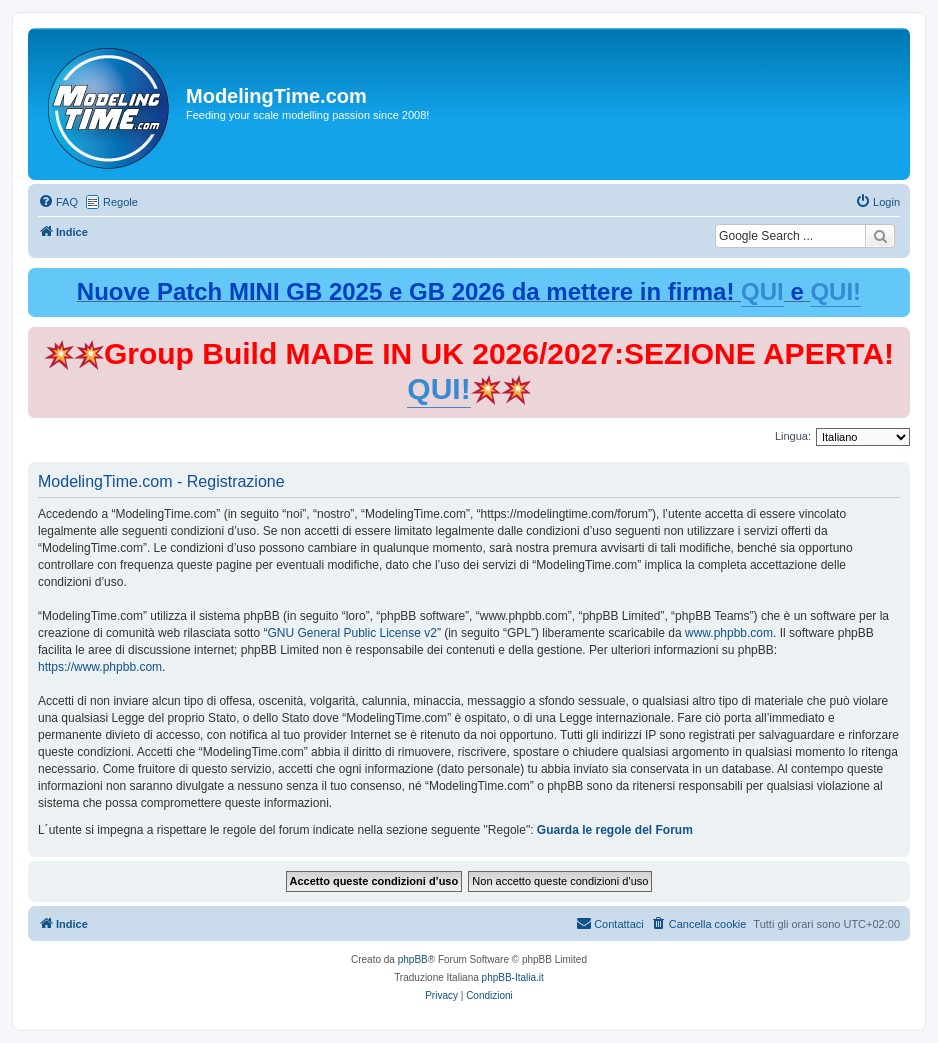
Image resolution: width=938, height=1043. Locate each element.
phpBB (413, 959)
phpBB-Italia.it (513, 977)
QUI (762, 291)
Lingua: (793, 436)
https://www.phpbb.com (100, 667)
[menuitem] (58, 202)
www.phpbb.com (729, 633)
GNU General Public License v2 (351, 633)
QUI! (835, 291)
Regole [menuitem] (120, 202)
